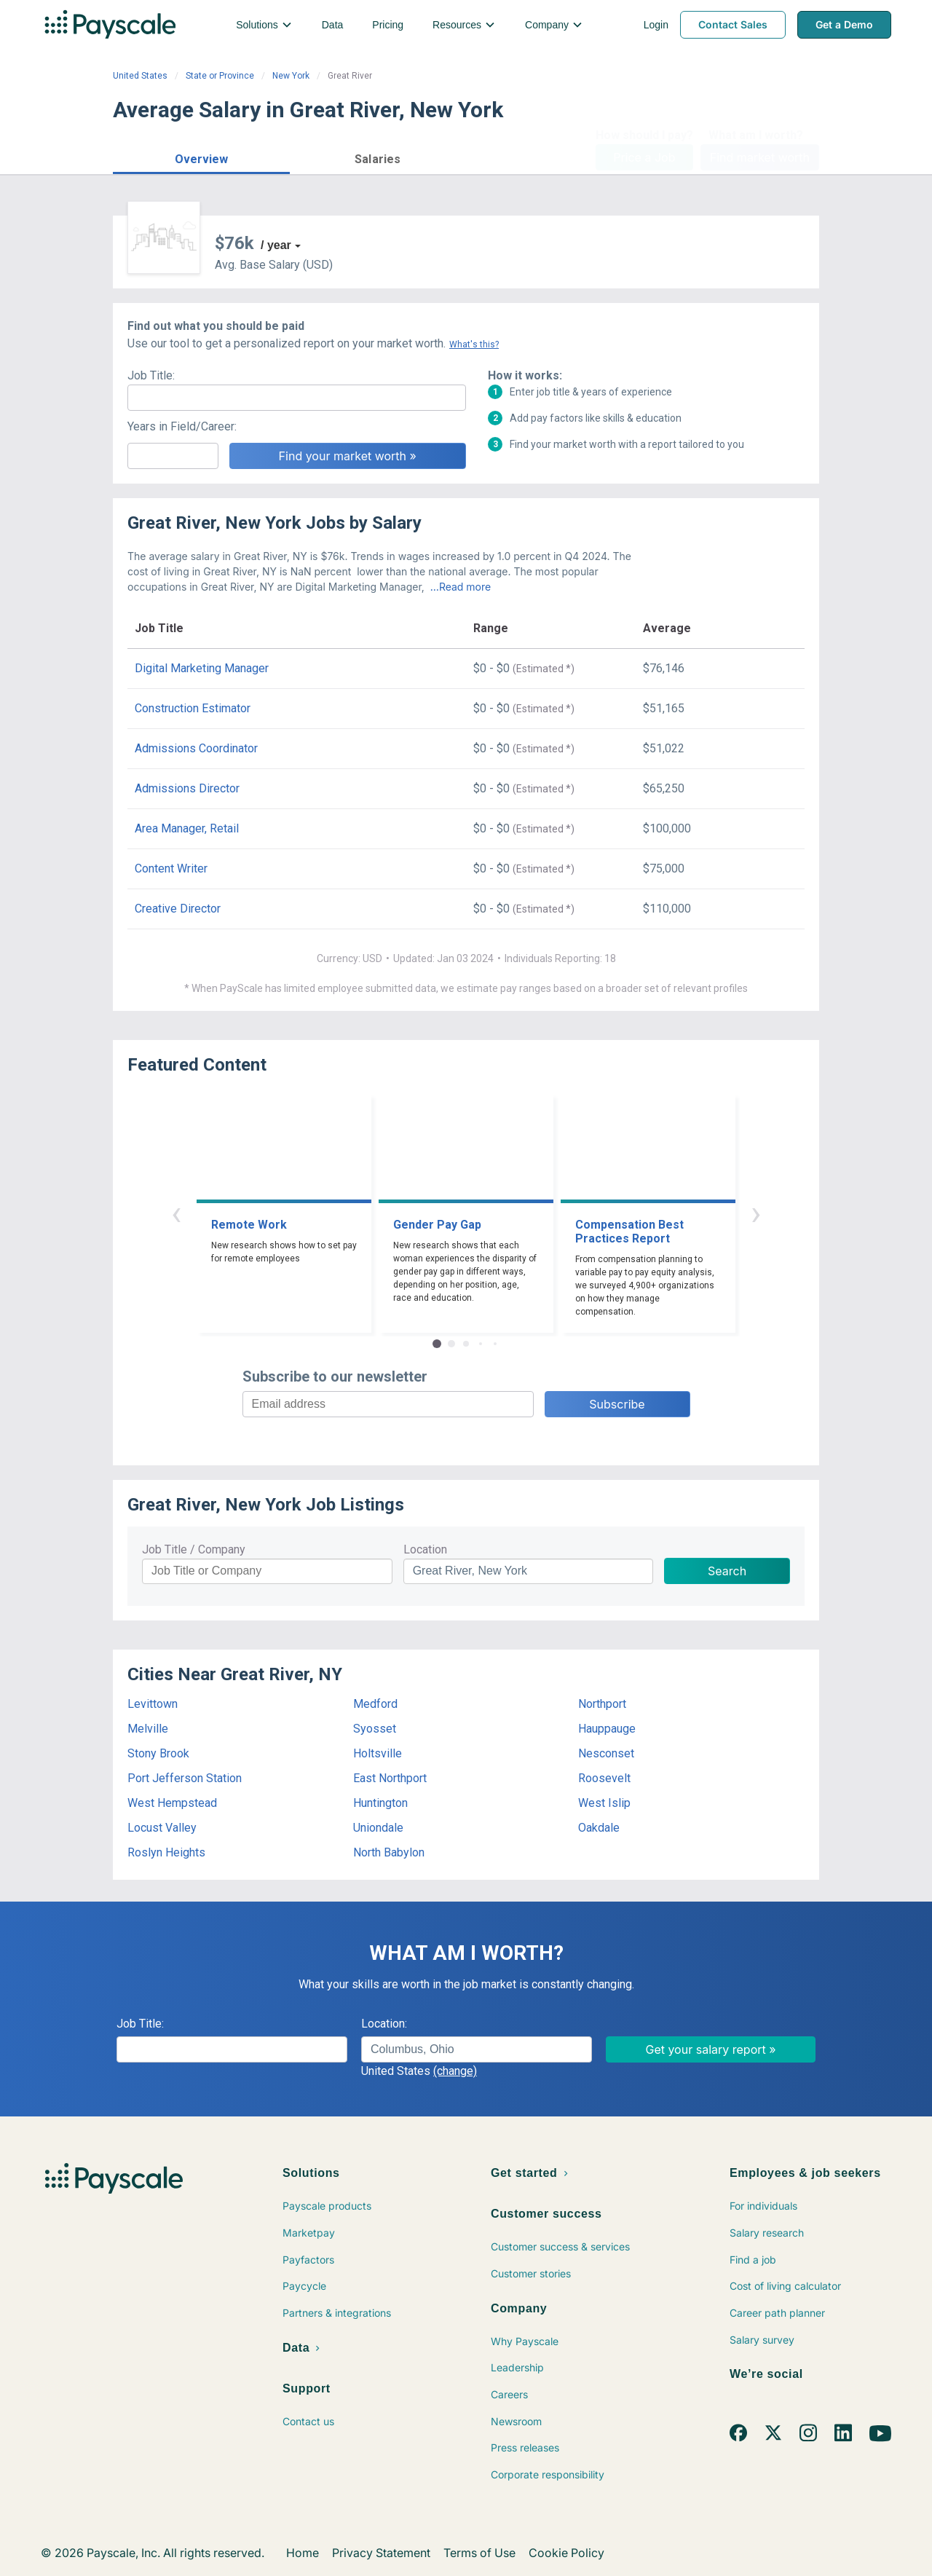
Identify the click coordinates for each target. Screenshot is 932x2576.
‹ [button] (176, 1213)
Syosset (374, 1729)
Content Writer (171, 868)
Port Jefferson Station (184, 1778)
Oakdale (599, 1828)
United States (140, 76)
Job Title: (151, 375)
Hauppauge (607, 1729)
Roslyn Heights (166, 1852)
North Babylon (388, 1852)
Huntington (380, 1803)
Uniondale (378, 1828)
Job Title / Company (193, 1549)
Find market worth (760, 157)
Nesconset (606, 1753)
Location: (384, 2024)
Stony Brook (158, 1753)
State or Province (220, 76)
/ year (276, 245)
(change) (455, 2071)
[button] (201, 157)
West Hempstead (172, 1803)
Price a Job (644, 157)
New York (290, 76)
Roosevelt (604, 1778)
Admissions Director (187, 788)
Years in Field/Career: (182, 426)
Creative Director (178, 908)
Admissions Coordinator (196, 748)
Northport (602, 1704)
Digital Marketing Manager (202, 668)
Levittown (152, 1704)
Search (727, 1571)
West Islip (604, 1803)
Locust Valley (162, 1828)
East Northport (390, 1778)
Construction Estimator (192, 708)
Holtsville (377, 1753)
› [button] (756, 1213)
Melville (147, 1729)
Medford (375, 1704)
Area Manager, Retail (187, 828)
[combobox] (476, 2049)
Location (425, 1549)
